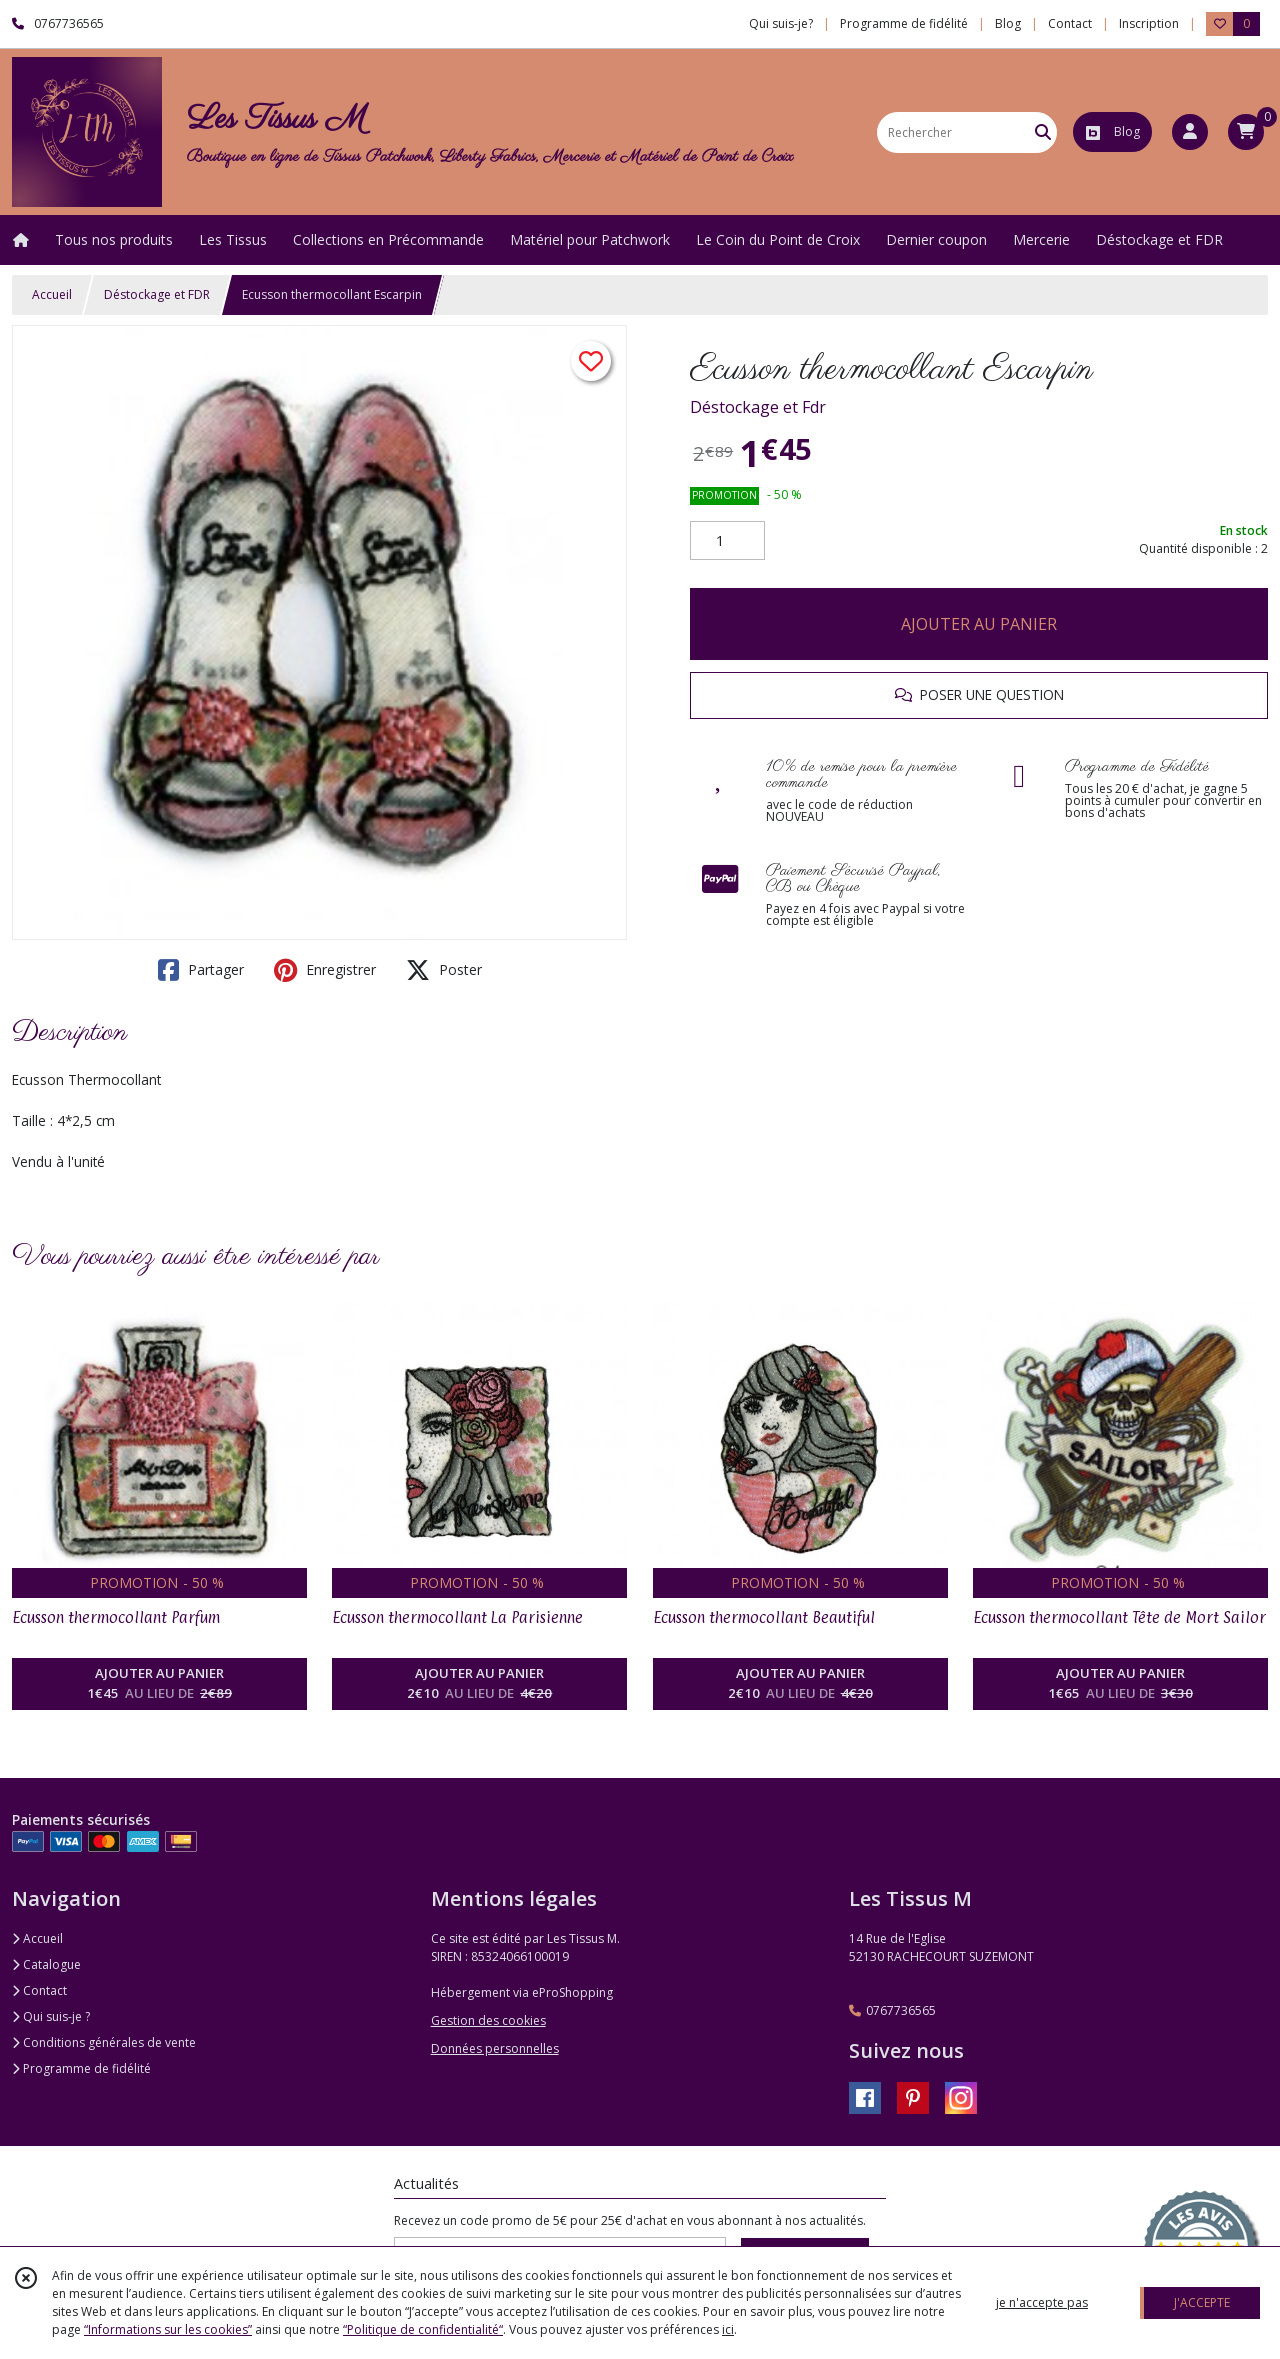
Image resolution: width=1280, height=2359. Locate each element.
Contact (1070, 23)
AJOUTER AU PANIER (979, 624)
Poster (444, 970)
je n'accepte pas (1042, 2302)
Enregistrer (325, 970)
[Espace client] (1190, 132)
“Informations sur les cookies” (168, 2329)
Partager (201, 970)
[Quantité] (727, 541)
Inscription (1149, 23)
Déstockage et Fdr (758, 407)
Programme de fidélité (81, 2068)
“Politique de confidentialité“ (423, 2329)
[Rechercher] (1043, 132)
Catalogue (46, 1964)
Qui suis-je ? (51, 2016)
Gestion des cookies (488, 2020)
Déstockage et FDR (157, 294)
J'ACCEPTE (1202, 2302)
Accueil (52, 294)
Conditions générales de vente (104, 2042)
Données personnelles (495, 2048)
